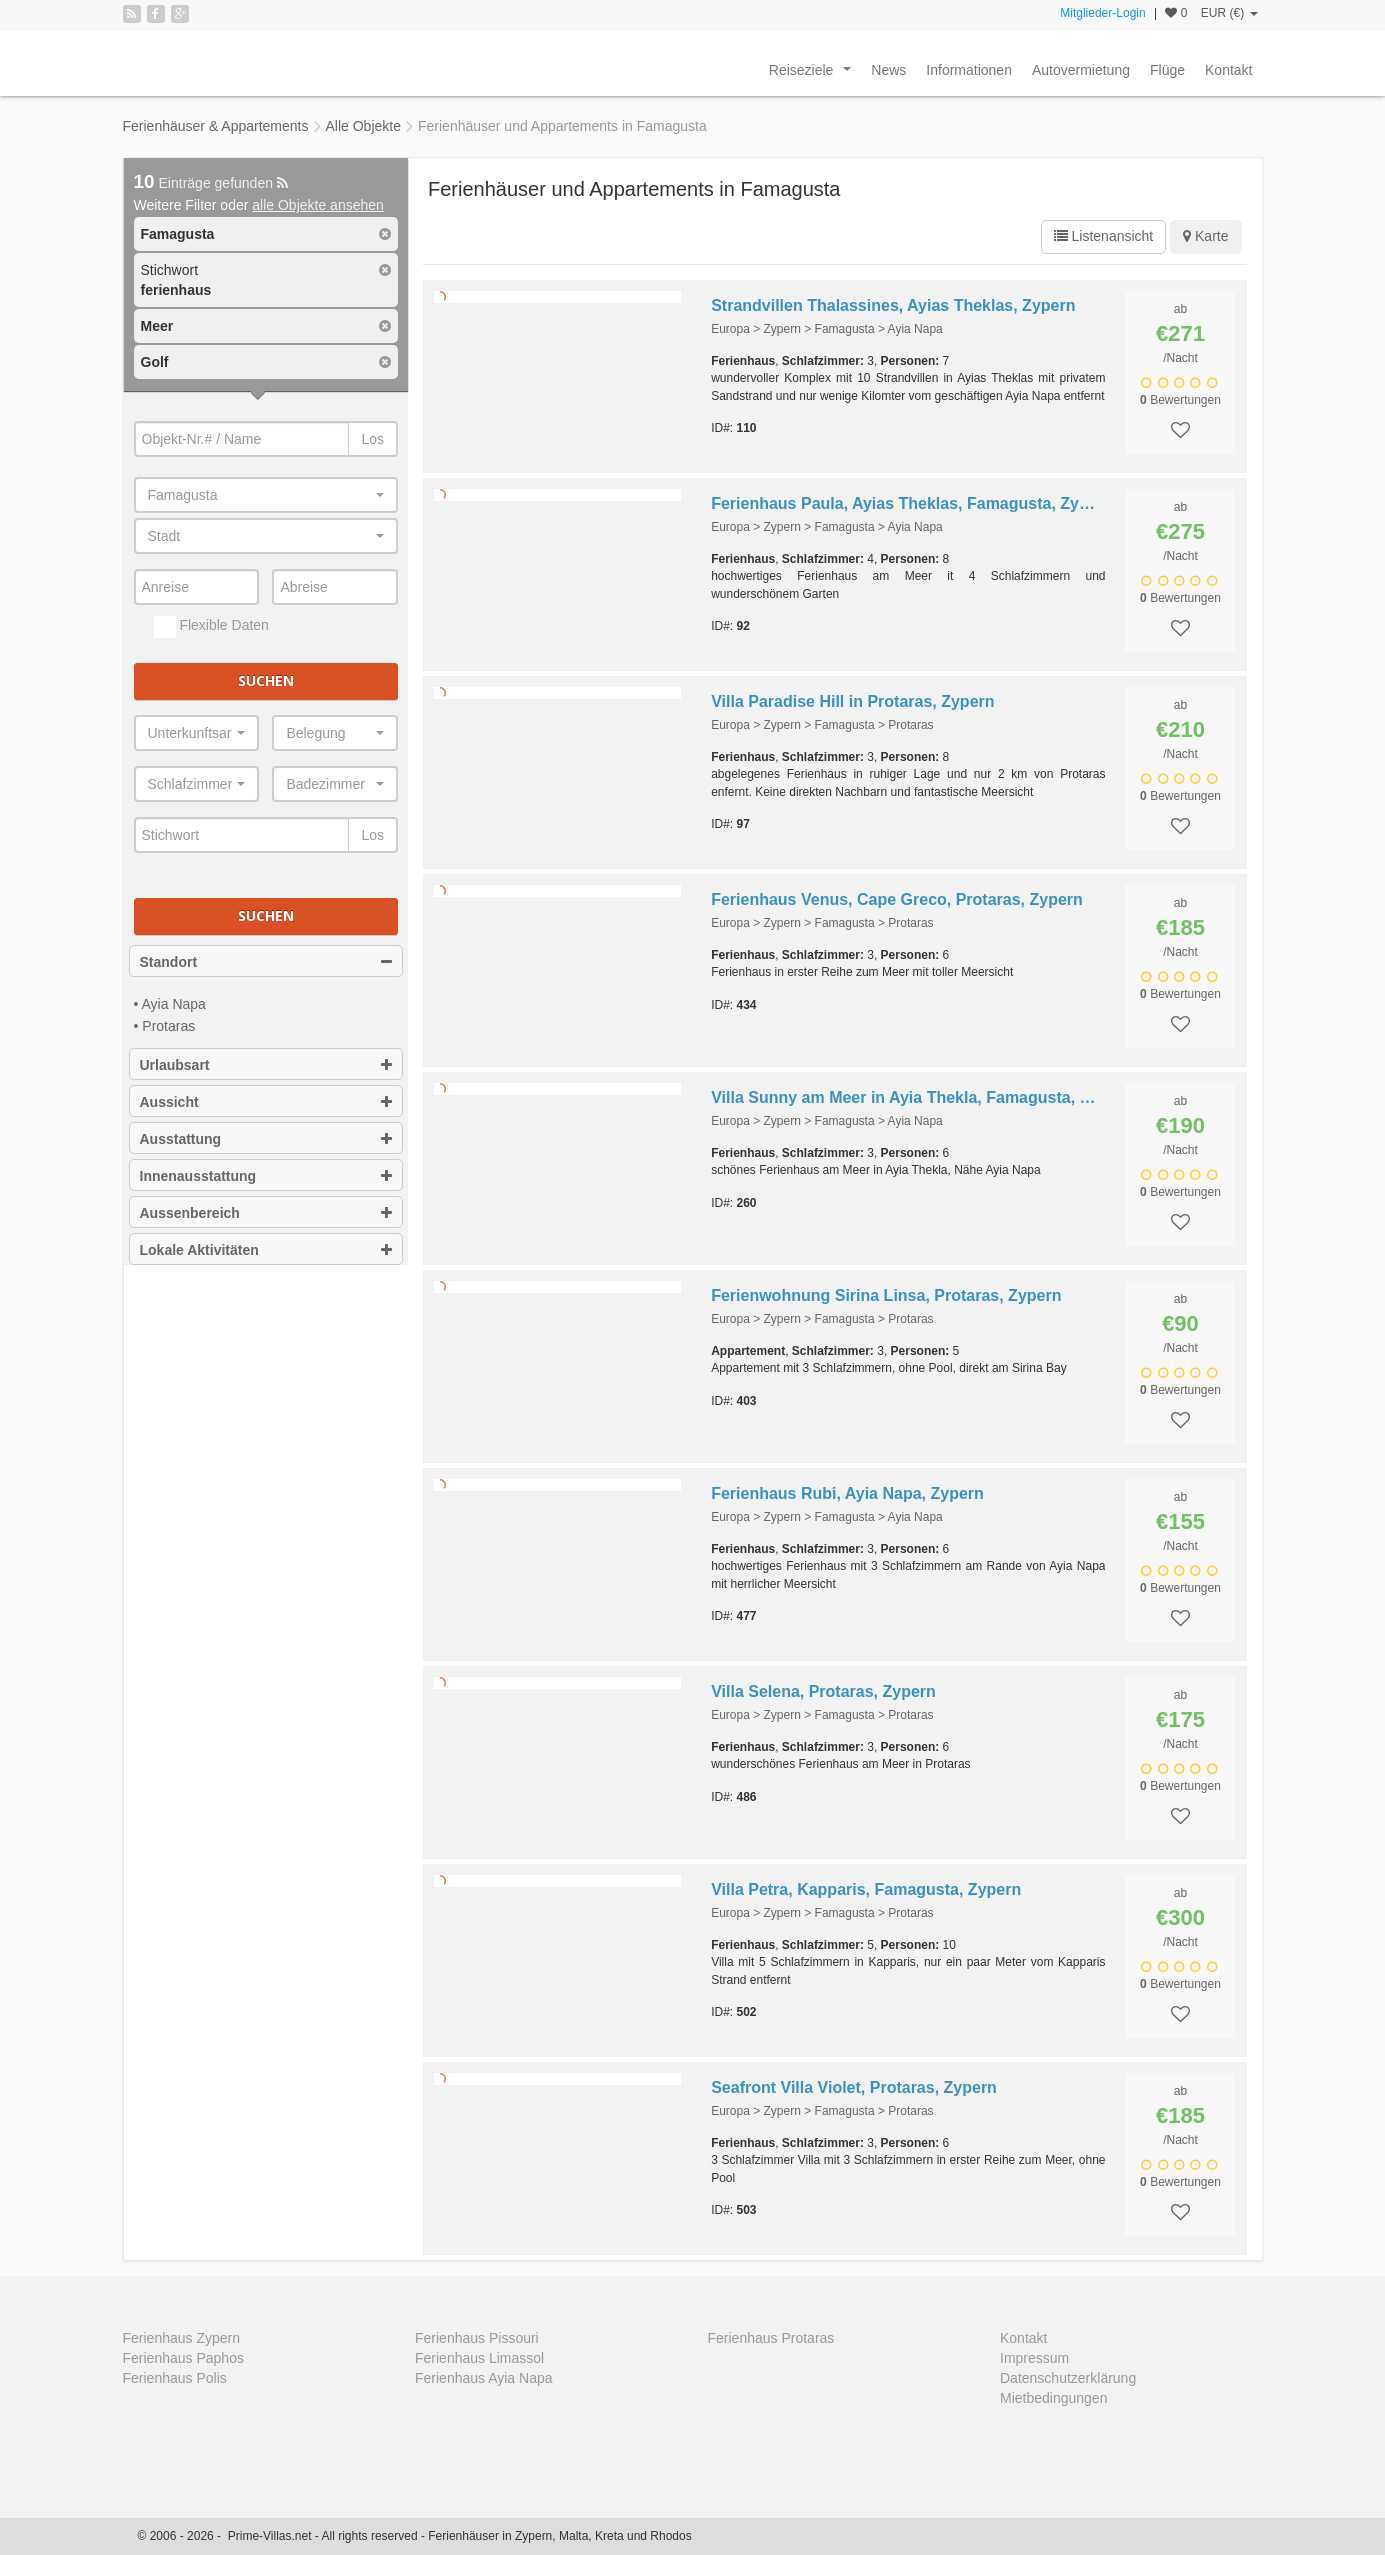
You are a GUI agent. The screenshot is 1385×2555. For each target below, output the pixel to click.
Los (372, 439)
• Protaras (165, 1026)
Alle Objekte (363, 126)
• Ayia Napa (170, 1004)
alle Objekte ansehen (318, 205)
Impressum (1034, 2358)
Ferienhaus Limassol (479, 2358)
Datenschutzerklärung (1068, 2378)
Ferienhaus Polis (175, 2378)
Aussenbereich (266, 1213)
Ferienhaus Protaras (771, 2338)
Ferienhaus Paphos (183, 2358)
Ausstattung (266, 1139)
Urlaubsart (266, 1065)
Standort (266, 962)
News (888, 70)
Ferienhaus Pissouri (477, 2338)
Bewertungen (1180, 400)
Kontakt (1228, 70)
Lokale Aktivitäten (266, 1250)
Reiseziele (814, 75)
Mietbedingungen (1053, 2398)
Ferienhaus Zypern (182, 2338)
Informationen (969, 70)
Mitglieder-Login (1102, 13)
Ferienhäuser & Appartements (216, 126)
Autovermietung (1081, 70)
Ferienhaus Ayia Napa (484, 2378)
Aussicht (266, 1102)
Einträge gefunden (211, 183)
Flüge (1167, 70)
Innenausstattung (266, 1176)
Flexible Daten (211, 627)
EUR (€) (1229, 13)
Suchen (266, 680)
